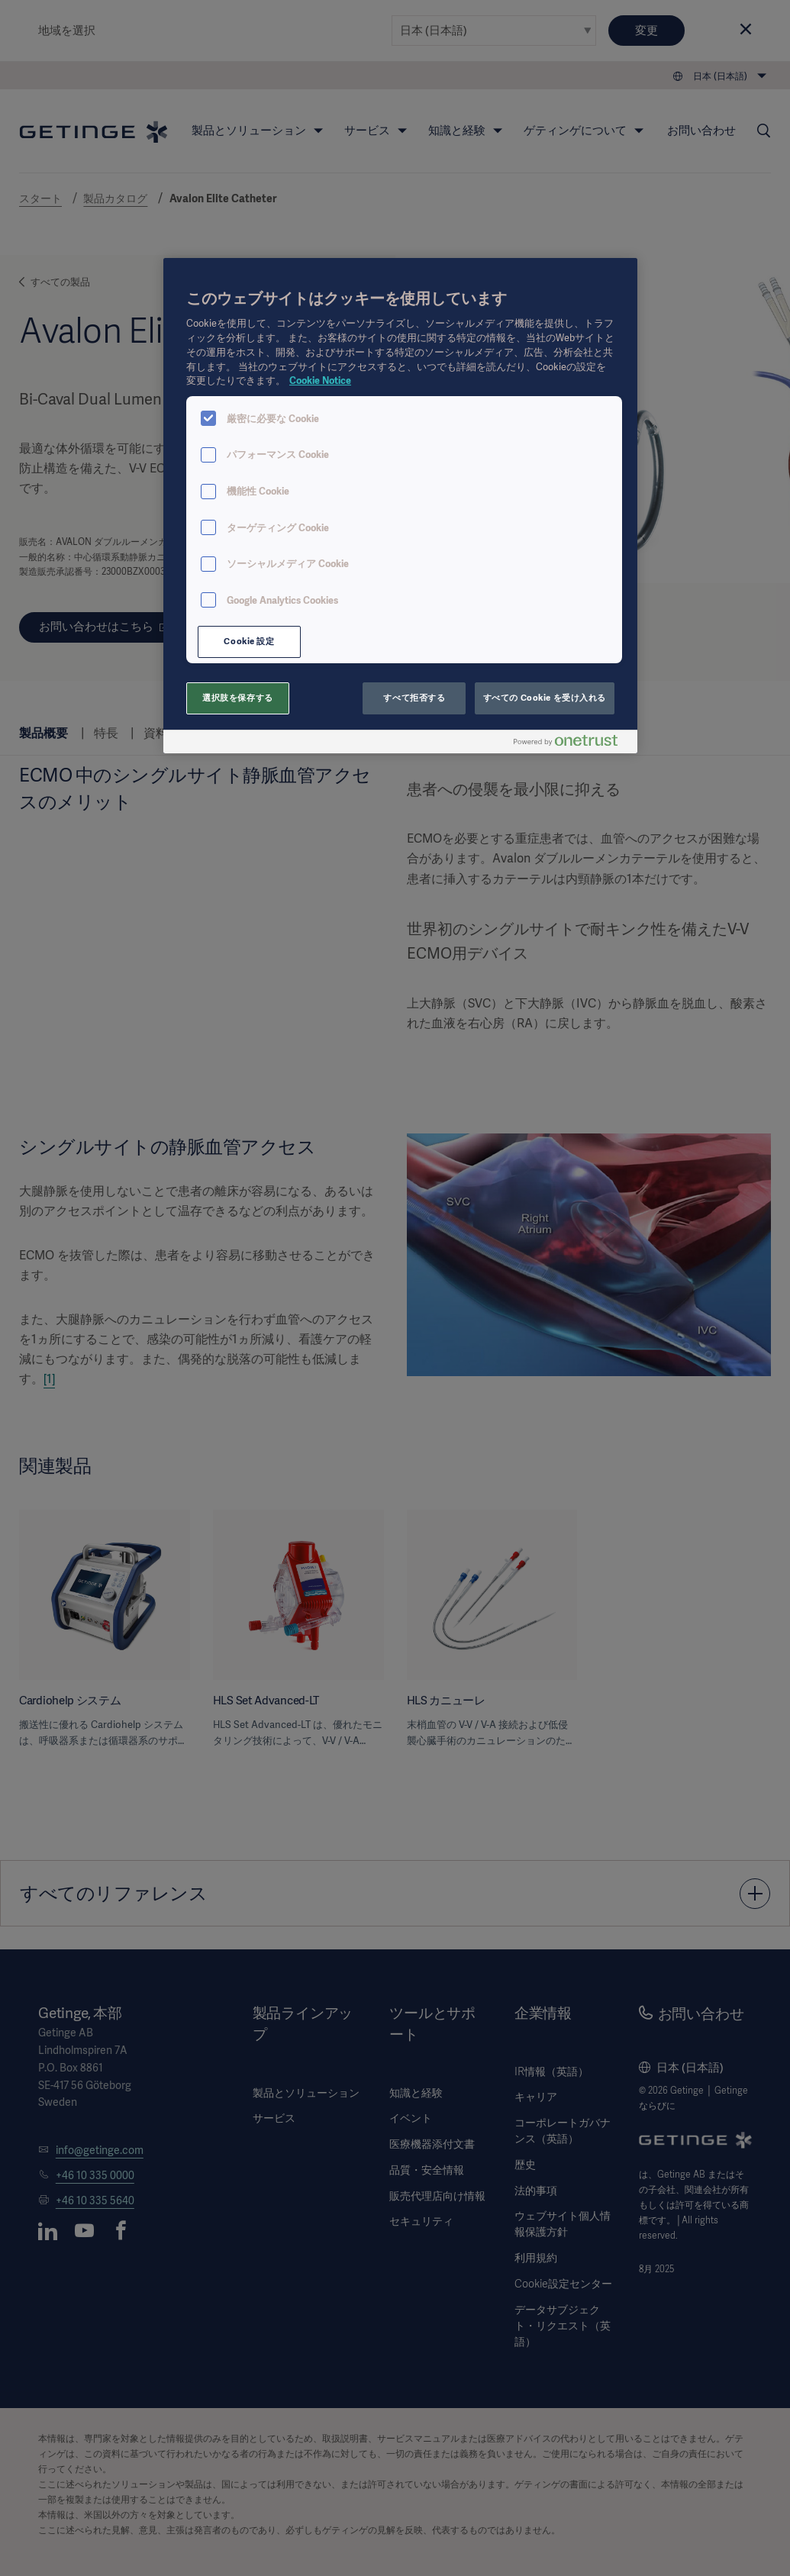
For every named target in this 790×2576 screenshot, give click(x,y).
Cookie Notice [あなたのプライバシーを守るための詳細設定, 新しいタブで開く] (320, 380)
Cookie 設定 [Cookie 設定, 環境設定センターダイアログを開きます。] (249, 641)
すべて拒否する (414, 697)
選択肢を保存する (237, 697)
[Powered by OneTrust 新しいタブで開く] (572, 743)
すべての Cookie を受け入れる (544, 697)
